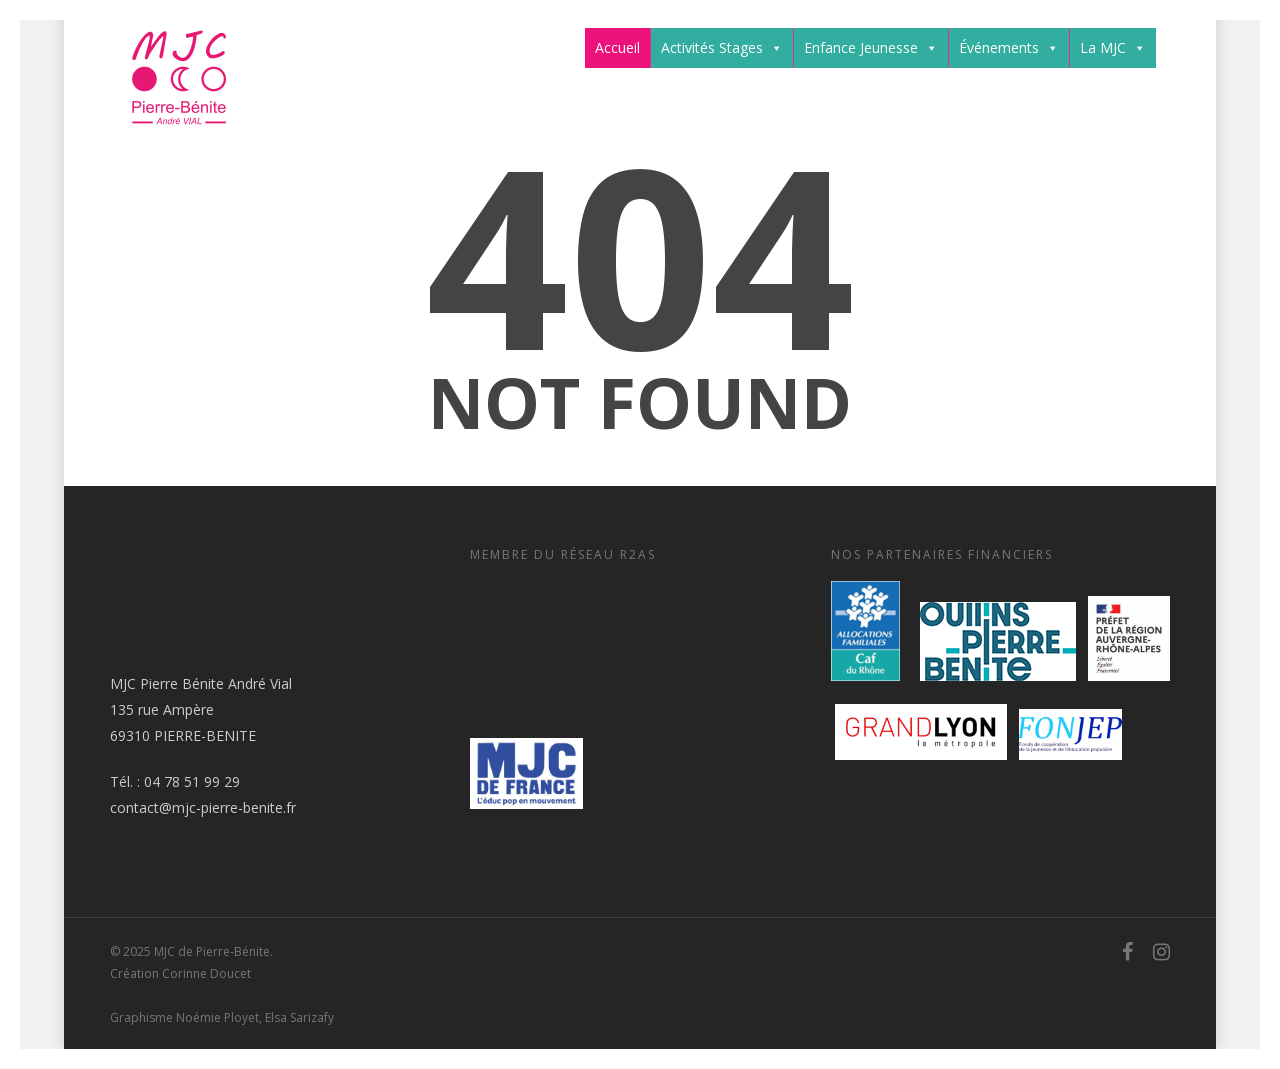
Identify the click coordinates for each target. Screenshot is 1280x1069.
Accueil (617, 47)
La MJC (1113, 48)
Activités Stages (722, 48)
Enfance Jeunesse (871, 48)
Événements (1009, 48)
